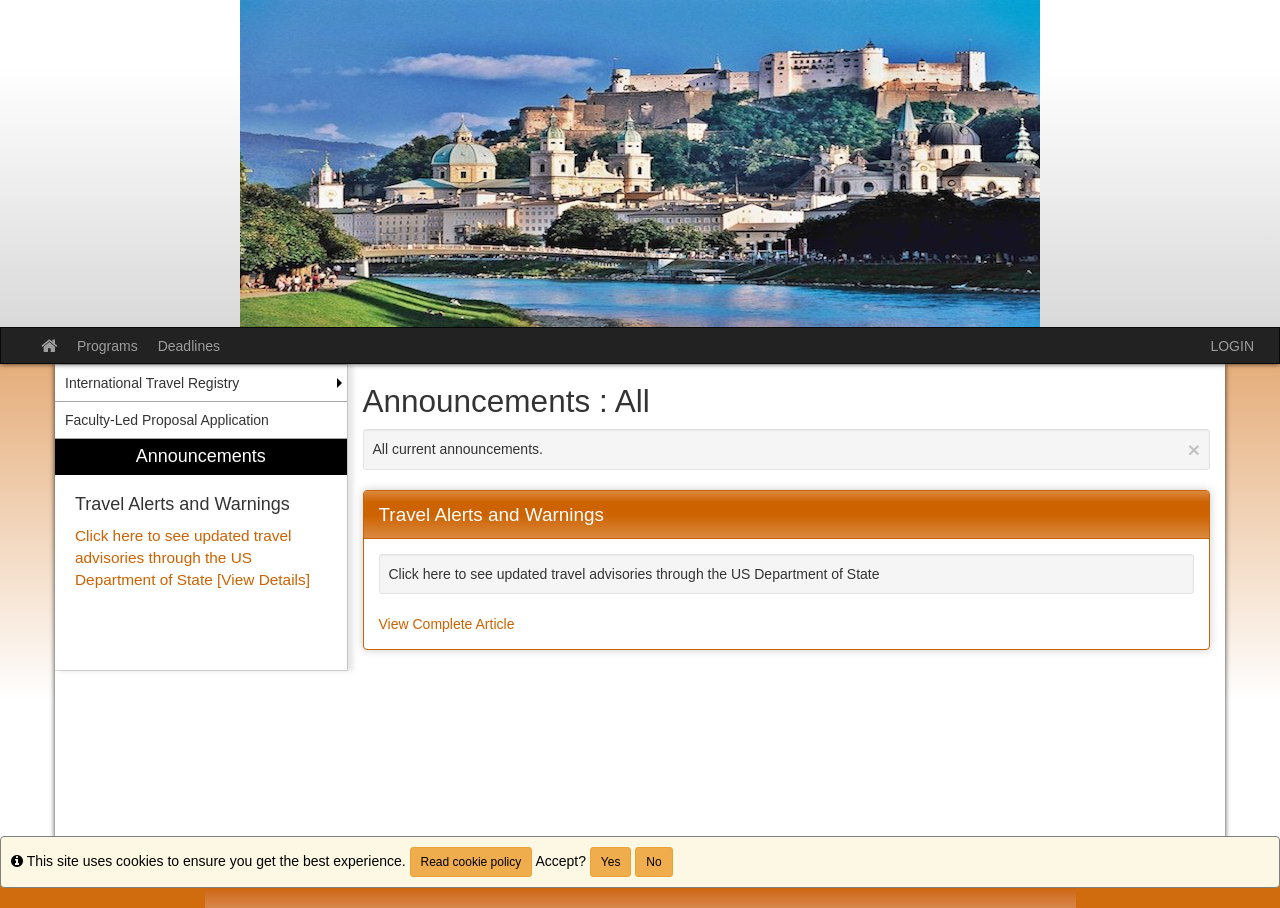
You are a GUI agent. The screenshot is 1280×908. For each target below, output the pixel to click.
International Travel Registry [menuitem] (152, 383)
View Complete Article (447, 624)
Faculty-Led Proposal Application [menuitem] (167, 420)
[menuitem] (201, 554)
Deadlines (189, 346)
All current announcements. (787, 449)
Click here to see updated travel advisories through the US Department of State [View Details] (192, 557)
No (653, 862)
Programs (107, 346)
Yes (611, 862)
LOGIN (1232, 346)
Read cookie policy (471, 862)
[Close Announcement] (1194, 449)
